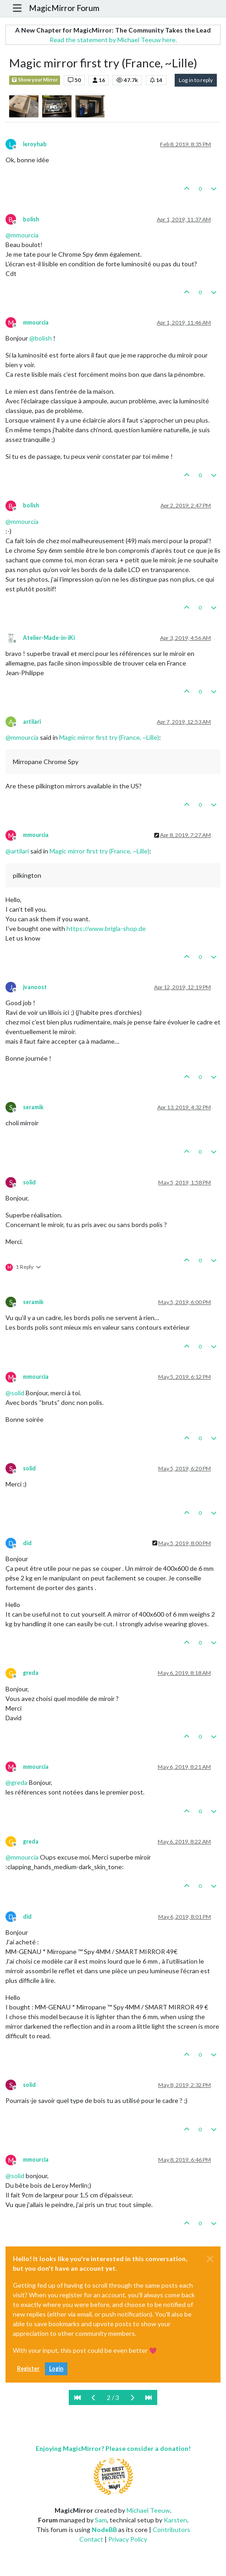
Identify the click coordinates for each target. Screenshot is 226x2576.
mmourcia (36, 322)
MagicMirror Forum (64, 8)
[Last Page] (148, 2397)
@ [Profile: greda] (17, 1782)
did (27, 1543)
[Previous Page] (93, 2397)
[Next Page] (132, 2397)
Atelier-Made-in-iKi (49, 637)
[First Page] (77, 2397)
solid (29, 1182)
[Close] (209, 2258)
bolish (31, 219)
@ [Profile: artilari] (17, 851)
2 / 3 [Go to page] (113, 2397)
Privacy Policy (127, 2539)
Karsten (175, 2520)
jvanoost (35, 987)
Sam (101, 2520)
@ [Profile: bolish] (40, 338)
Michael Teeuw (148, 2510)
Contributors (171, 2529)
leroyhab (35, 144)
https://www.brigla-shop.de (106, 928)
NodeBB (104, 2529)
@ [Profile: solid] (15, 1393)
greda (31, 1672)
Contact (91, 2539)
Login (56, 2368)
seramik (33, 1107)
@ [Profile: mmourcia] (22, 235)
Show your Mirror (34, 80)
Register (28, 2368)
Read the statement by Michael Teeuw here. (113, 40)
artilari (32, 721)
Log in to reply (196, 80)
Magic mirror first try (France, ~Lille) (109, 737)
